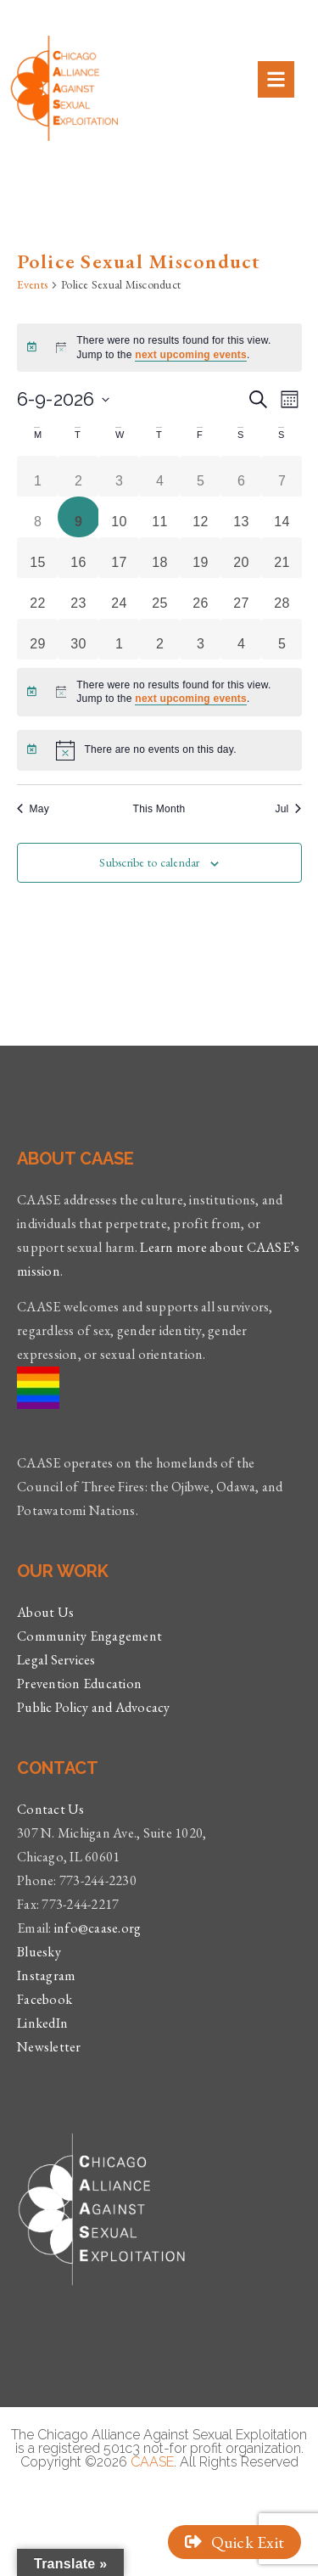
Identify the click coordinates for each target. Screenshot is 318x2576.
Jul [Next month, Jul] (288, 809)
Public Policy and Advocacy (93, 1707)
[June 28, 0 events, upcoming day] (282, 598)
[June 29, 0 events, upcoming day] (38, 639)
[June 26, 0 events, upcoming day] (201, 598)
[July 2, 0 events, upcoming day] (160, 639)
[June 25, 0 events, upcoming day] (160, 598)
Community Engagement (89, 1636)
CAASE (152, 2462)
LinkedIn (42, 2023)
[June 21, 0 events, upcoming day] (282, 557)
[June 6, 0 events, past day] (241, 476)
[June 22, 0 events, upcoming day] (38, 598)
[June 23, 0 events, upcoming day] (79, 598)
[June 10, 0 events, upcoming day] (119, 517)
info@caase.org (98, 1928)
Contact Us (51, 1809)
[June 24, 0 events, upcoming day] (119, 598)
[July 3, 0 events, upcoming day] (201, 639)
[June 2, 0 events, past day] (79, 476)
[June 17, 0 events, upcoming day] (119, 557)
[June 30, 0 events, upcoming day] (79, 639)
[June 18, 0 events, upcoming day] (160, 557)
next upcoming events (191, 355)
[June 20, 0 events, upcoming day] (241, 557)
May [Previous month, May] (33, 809)
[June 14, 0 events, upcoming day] (282, 517)
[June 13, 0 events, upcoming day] (241, 517)
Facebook (44, 1999)
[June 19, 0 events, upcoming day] (201, 557)
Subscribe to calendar (149, 862)
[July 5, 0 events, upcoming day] (282, 639)
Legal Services (56, 1660)
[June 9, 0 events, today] (79, 517)
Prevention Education (79, 1683)
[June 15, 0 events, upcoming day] (38, 557)
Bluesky (39, 1952)
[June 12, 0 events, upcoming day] (201, 517)
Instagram (46, 1975)
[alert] (159, 347)
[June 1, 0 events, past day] (38, 476)
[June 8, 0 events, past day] (38, 517)
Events (32, 284)
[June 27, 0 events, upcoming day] (241, 598)
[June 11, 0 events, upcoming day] (160, 517)
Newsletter (49, 2047)
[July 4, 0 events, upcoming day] (241, 639)
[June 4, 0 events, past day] (160, 476)
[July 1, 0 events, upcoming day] (119, 639)
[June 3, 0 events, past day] (119, 476)
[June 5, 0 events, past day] (201, 476)
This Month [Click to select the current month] (159, 809)
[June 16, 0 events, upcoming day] (79, 557)
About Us (45, 1612)
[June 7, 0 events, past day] (282, 476)
